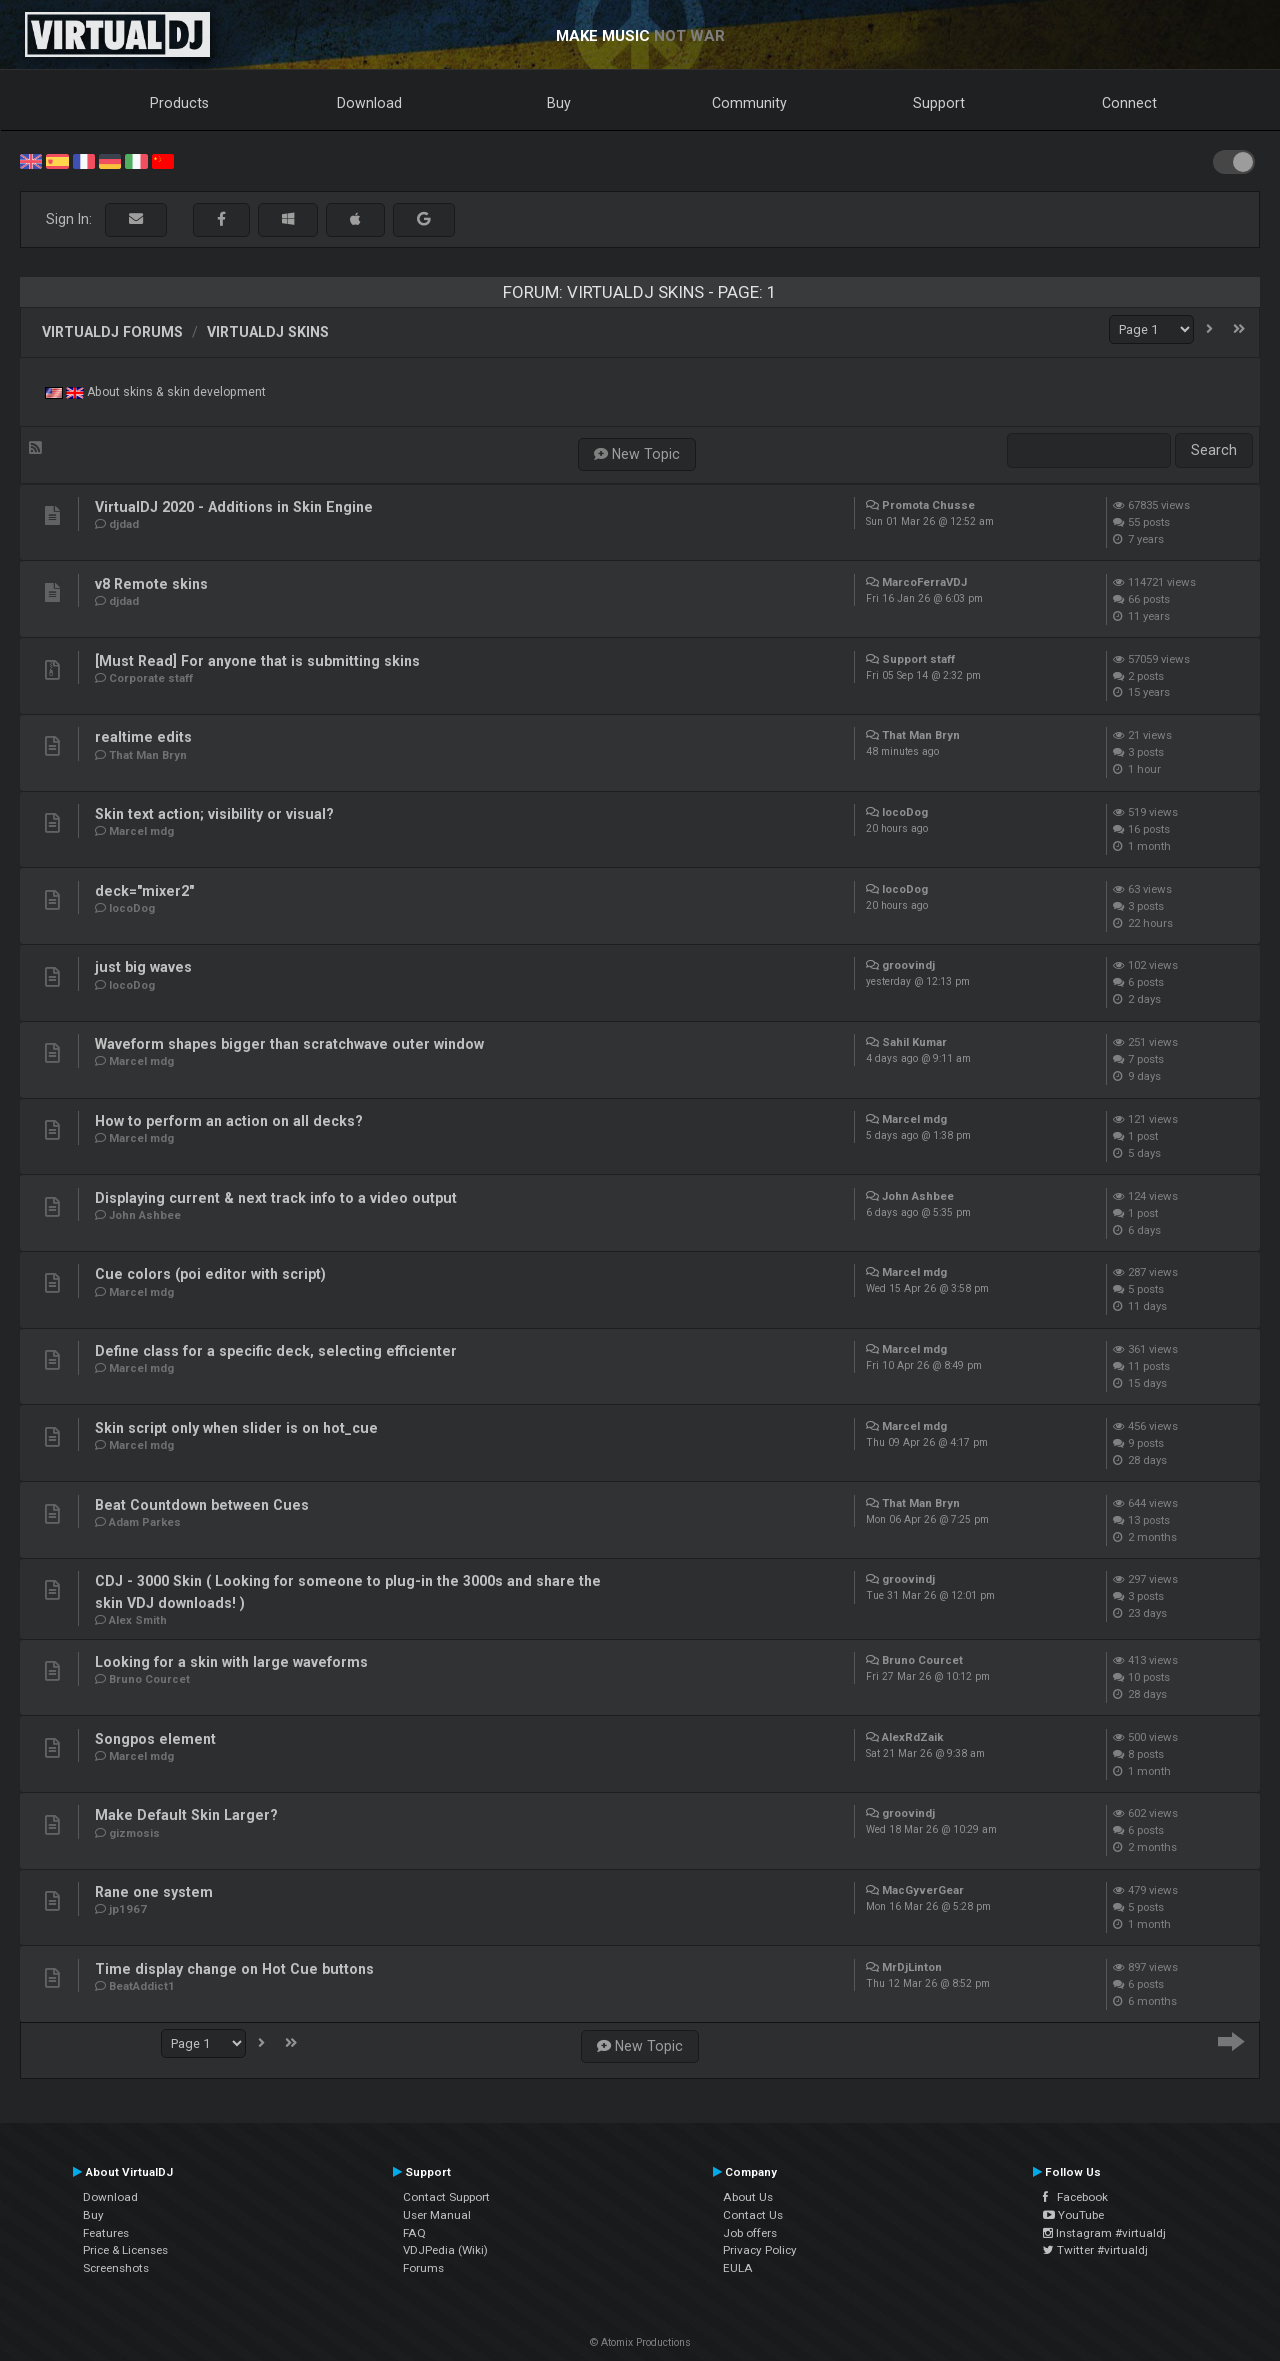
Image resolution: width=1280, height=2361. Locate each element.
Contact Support (446, 2197)
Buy (559, 103)
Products (179, 103)
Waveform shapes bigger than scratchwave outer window (289, 1044)
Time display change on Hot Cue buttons (234, 1969)
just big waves (143, 967)
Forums (423, 2268)
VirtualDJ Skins (268, 332)
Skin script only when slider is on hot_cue (236, 1428)
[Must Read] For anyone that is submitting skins (257, 661)
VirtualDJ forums (112, 332)
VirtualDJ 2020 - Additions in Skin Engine (234, 507)
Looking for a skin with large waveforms (231, 1662)
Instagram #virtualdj (1104, 2233)
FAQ (414, 2233)
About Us (748, 2197)
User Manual (437, 2215)
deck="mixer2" (144, 891)
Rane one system (154, 1892)
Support (939, 103)
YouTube (1073, 2215)
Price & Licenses (125, 2250)
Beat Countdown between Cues (202, 1505)
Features (106, 2233)
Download (369, 103)
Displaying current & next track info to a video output (276, 1198)
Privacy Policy (760, 2250)
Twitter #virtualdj (1095, 2250)
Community (749, 103)
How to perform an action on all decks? (229, 1121)
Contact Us (753, 2215)
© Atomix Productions (640, 2342)
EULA (738, 2268)
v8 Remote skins (151, 584)
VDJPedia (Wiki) (445, 2250)
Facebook (1075, 2197)
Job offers (750, 2233)
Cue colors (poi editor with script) (210, 1274)
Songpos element (155, 1739)
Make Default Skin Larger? (186, 1815)
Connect (1129, 103)
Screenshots (116, 2268)
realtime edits (143, 737)
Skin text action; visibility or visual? (214, 814)
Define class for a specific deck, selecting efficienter (276, 1351)
